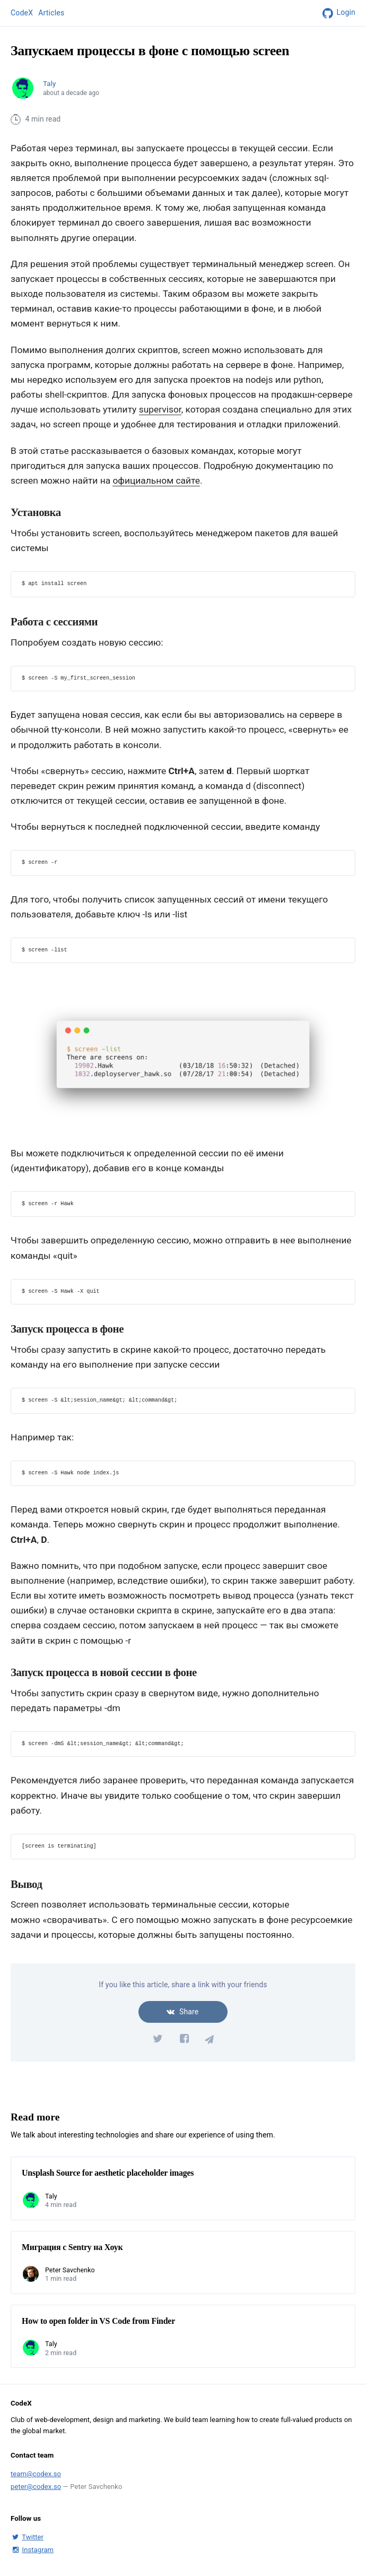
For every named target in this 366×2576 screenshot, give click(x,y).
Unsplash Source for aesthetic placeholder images (108, 2172)
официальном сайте (156, 480)
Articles (51, 12)
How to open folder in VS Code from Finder (98, 2320)
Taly (49, 84)
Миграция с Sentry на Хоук (72, 2247)
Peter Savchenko (70, 2270)
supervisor (160, 409)
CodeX (22, 12)
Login (337, 13)
